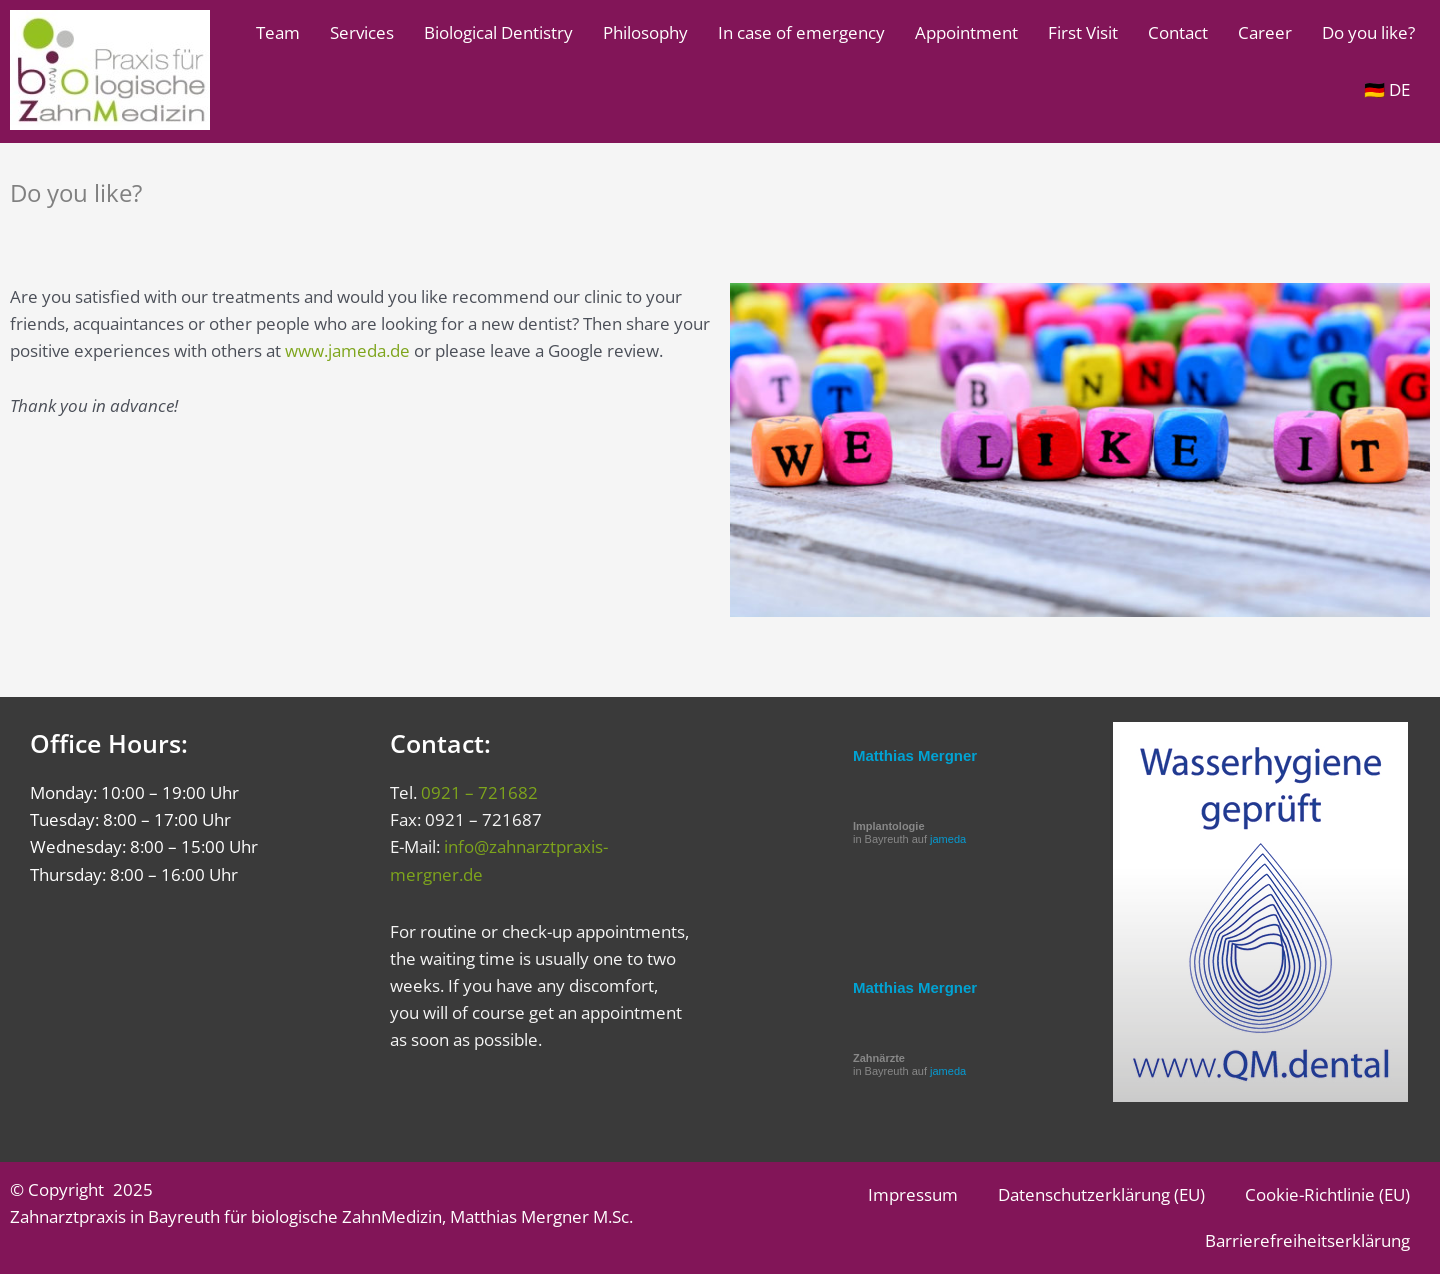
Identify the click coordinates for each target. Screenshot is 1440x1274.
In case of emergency (801, 32)
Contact (1178, 32)
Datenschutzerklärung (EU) (1101, 1194)
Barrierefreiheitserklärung (1307, 1240)
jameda (948, 839)
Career (1265, 32)
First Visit (1083, 32)
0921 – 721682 (479, 792)
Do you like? (1368, 32)
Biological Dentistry (498, 32)
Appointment (966, 32)
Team (278, 32)
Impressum (913, 1194)
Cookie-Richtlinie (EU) (1327, 1194)
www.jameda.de (347, 350)
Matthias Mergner (915, 755)
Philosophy (645, 32)
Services (362, 32)
